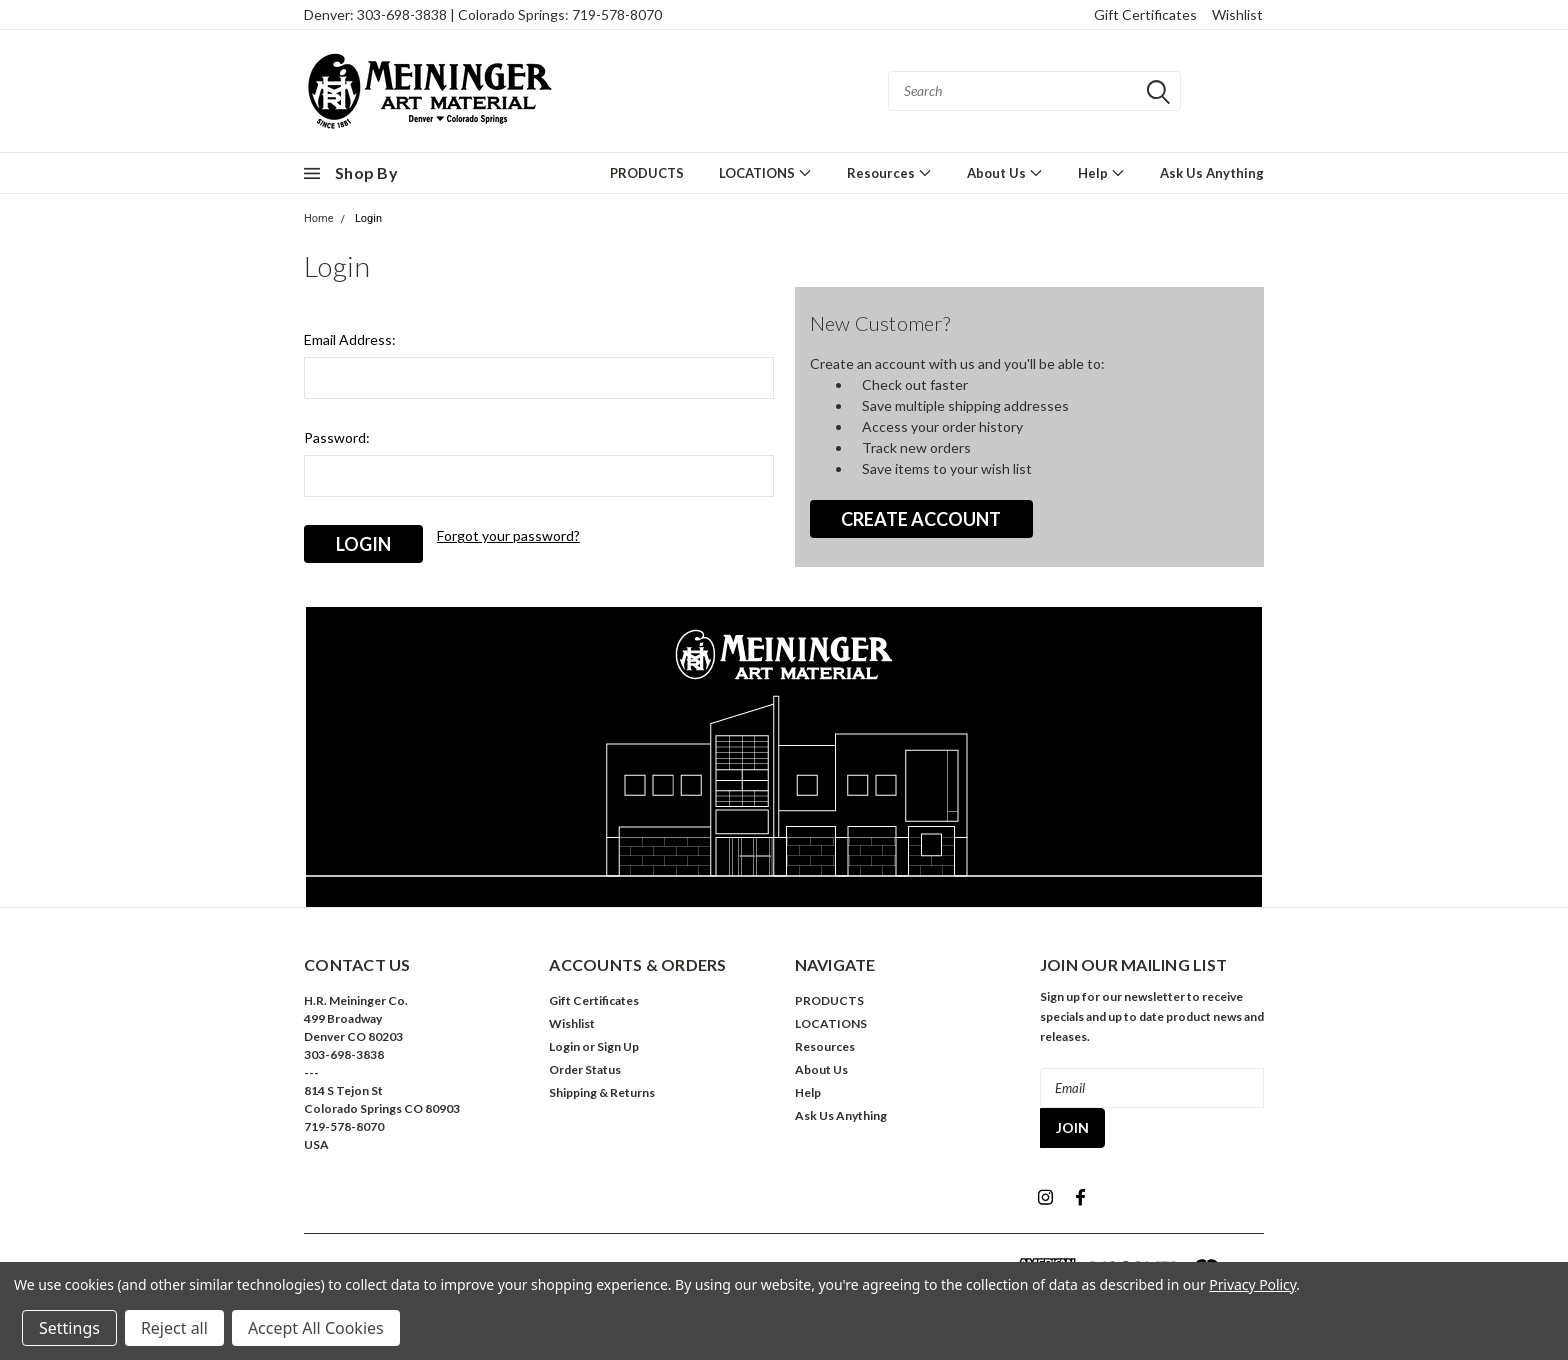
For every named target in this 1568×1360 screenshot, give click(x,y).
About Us (1005, 172)
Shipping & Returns (602, 1088)
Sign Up (618, 1042)
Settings (69, 1328)
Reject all (174, 1328)
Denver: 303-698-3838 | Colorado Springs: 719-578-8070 (483, 14)
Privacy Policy (1252, 1284)
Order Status (585, 1065)
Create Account (921, 519)
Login (368, 218)
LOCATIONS (765, 172)
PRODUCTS (647, 173)
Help (1101, 172)
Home (319, 218)
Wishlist (1237, 14)
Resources (889, 172)
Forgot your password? (508, 535)
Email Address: (350, 339)
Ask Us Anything (1212, 173)
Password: (337, 437)
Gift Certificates (1145, 14)
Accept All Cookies (316, 1328)
